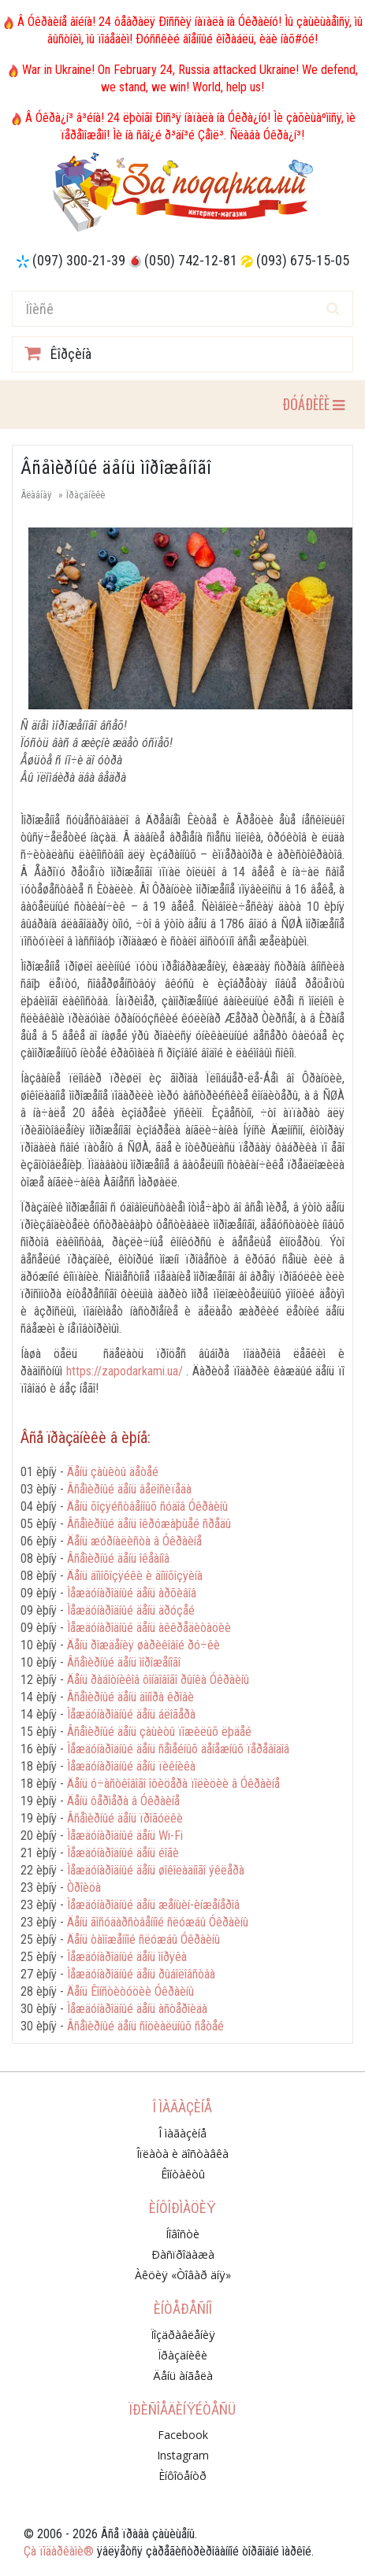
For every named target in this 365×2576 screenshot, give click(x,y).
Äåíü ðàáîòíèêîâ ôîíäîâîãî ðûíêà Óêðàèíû (158, 1679)
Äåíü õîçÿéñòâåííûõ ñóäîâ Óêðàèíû (147, 1506)
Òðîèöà (84, 1887)
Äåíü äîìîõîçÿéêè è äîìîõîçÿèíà (135, 1575)
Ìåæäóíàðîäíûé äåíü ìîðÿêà (127, 1956)
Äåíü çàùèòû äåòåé (112, 1471)
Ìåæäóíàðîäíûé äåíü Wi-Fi (125, 1835)
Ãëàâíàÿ (35, 495)
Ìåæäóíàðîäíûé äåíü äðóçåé (131, 1610)
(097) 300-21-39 (78, 260)
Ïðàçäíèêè (85, 495)
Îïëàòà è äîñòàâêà (182, 2153)
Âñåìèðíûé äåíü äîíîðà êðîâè (130, 1697)
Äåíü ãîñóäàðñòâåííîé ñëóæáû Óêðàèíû (157, 1922)
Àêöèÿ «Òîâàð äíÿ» (183, 2274)
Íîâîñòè (182, 2233)
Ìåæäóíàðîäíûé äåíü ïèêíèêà (131, 1766)
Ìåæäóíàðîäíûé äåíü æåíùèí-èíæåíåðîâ (153, 1904)
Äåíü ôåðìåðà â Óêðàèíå (123, 1800)
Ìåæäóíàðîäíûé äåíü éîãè (123, 1852)
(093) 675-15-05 (302, 260)
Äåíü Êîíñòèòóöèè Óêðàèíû (130, 1991)
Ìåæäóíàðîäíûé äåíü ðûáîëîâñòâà (141, 1974)
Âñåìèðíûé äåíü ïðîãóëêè (125, 1818)
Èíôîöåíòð (182, 2475)
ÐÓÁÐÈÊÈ (313, 403)
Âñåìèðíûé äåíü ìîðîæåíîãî (124, 1662)
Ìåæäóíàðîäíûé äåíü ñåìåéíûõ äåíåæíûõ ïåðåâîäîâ (178, 1748)
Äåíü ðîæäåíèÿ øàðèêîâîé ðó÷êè (143, 1645)
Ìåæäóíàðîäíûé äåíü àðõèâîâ (131, 1593)
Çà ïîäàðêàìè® (59, 2551)
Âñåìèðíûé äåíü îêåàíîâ (118, 1558)
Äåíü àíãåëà (183, 2375)
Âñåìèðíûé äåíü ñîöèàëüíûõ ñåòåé (145, 2026)
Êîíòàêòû (183, 2174)
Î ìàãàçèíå (182, 2133)
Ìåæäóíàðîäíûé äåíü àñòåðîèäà (137, 2008)
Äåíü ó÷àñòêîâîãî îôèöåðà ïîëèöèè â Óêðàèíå (173, 1783)
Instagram (183, 2455)
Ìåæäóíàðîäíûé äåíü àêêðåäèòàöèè (149, 1627)
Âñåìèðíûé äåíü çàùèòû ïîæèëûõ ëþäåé (159, 1731)
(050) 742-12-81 (190, 260)
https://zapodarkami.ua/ (124, 1371)
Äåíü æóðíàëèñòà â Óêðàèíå (134, 1541)
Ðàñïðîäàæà (182, 2254)
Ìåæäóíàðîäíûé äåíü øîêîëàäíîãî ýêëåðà (155, 1870)
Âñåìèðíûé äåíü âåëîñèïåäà (129, 1489)
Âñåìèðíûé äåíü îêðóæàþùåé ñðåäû (149, 1523)
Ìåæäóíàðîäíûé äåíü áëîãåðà (131, 1714)
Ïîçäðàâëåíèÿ (183, 2334)
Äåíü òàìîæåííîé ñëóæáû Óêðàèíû (143, 1939)
